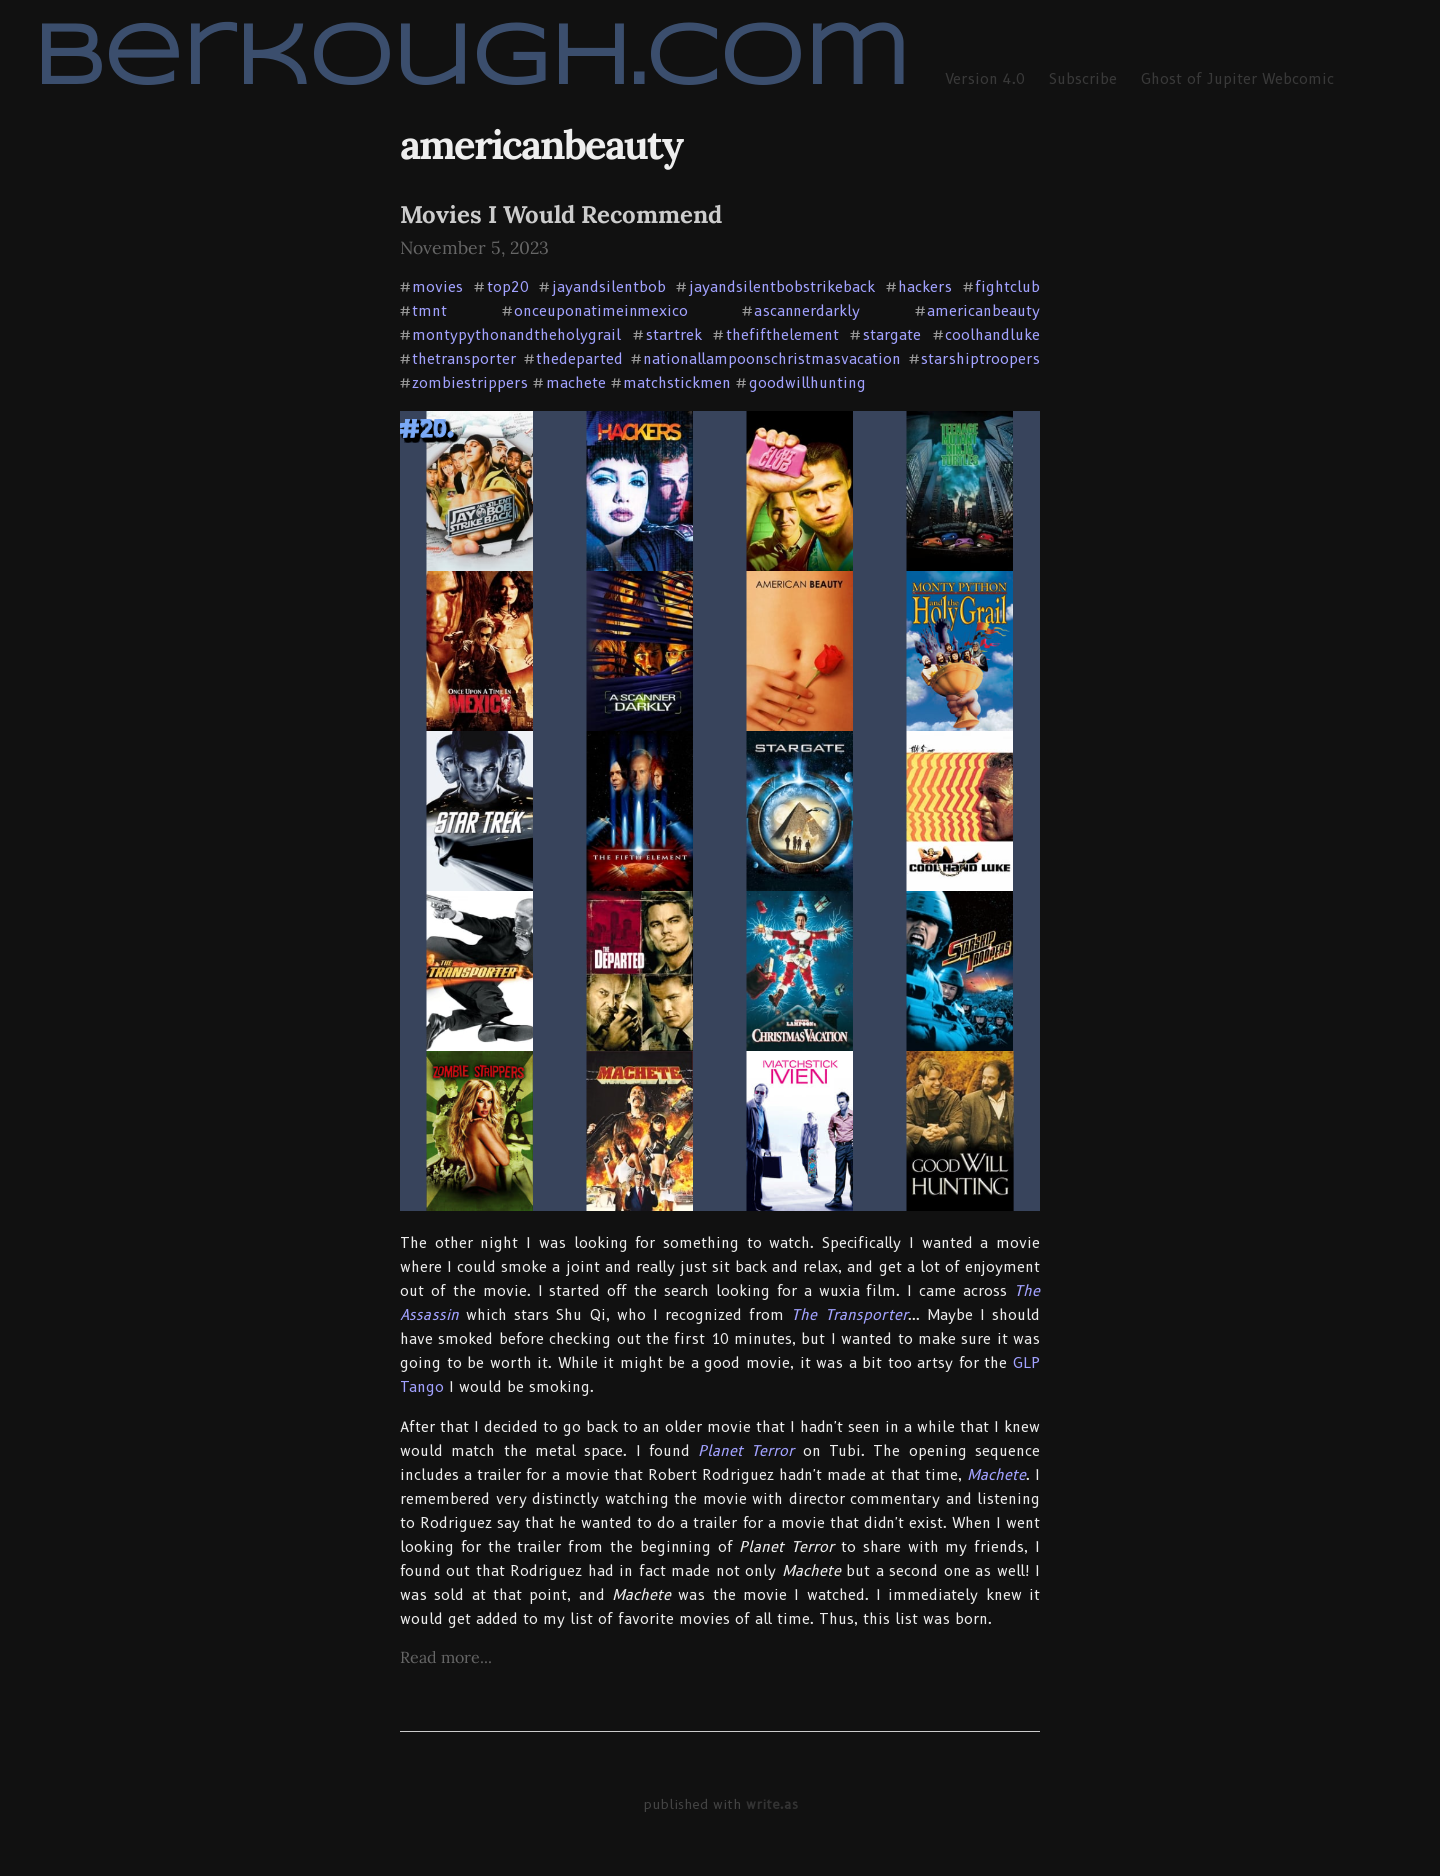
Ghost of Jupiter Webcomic (1237, 79)
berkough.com (470, 60)
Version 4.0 (985, 79)
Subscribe (1083, 79)
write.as (772, 1804)
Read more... (446, 1657)
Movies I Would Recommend (561, 214)
